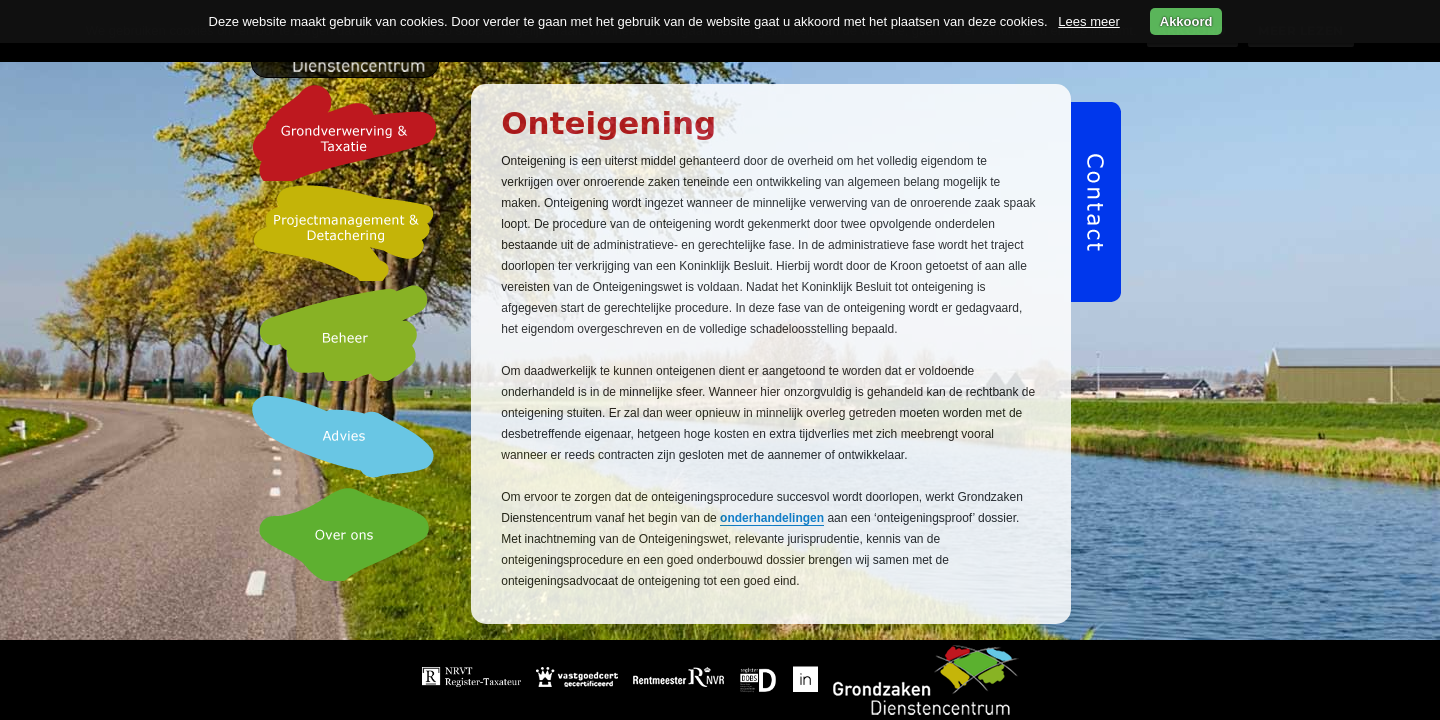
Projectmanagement (925, 666)
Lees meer (1088, 21)
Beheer (637, 693)
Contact (1005, 693)
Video (860, 693)
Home (633, 666)
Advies (708, 693)
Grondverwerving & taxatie (758, 666)
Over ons (786, 693)
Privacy (930, 693)
